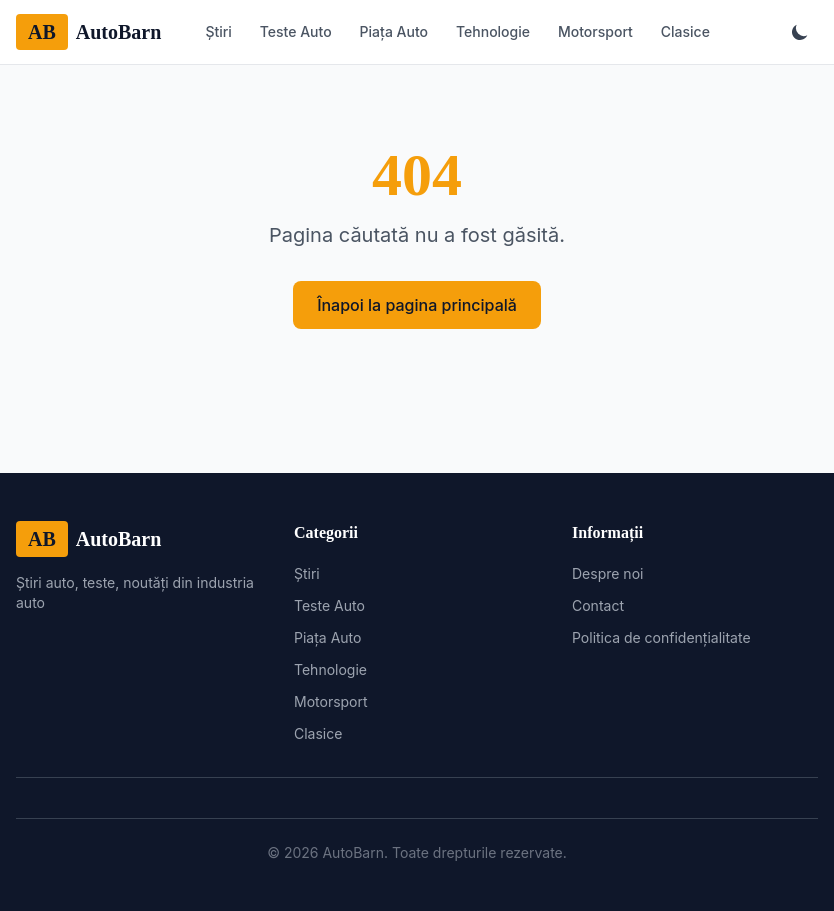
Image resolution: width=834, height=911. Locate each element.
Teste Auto (296, 31)
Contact (598, 605)
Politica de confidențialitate (661, 637)
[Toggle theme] (800, 32)
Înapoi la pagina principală (417, 305)
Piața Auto (394, 31)
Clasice (685, 31)
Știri (218, 31)
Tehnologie (493, 31)
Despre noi (607, 573)
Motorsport (595, 31)
